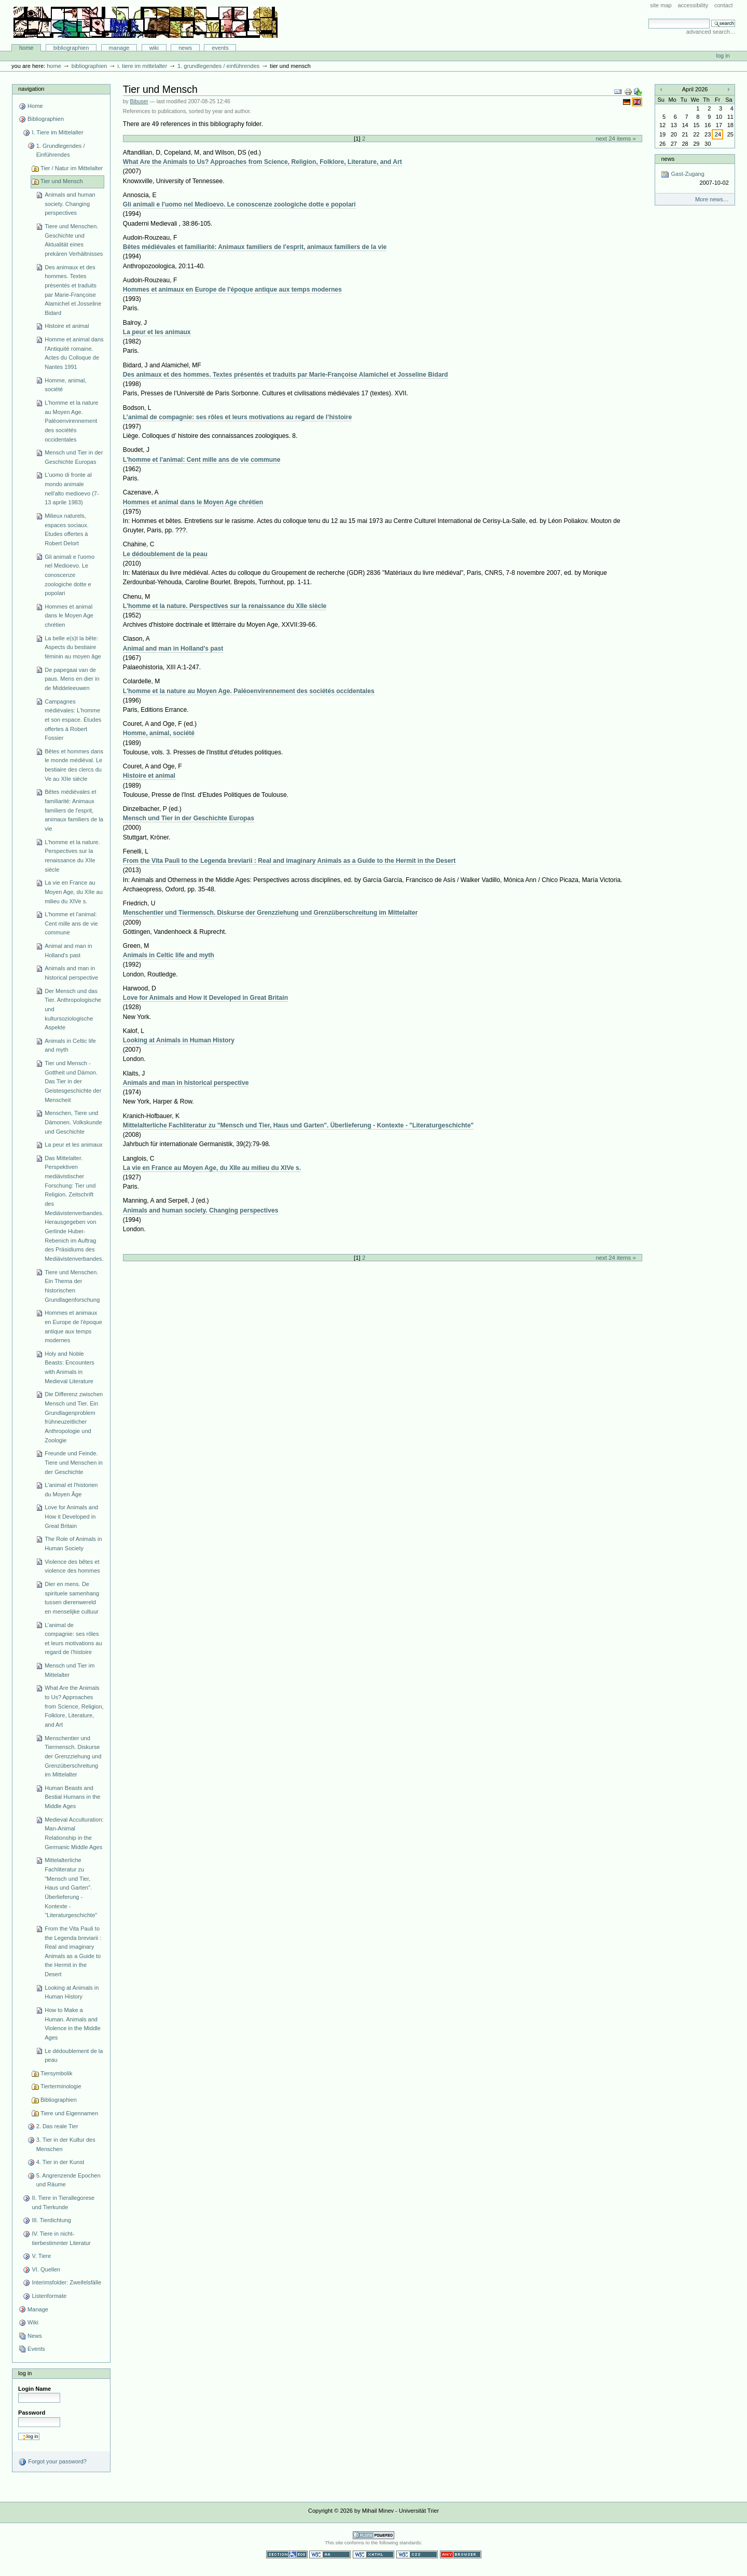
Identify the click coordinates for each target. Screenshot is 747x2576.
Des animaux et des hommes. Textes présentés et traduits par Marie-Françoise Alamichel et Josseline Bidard (73, 290)
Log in (723, 55)
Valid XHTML (373, 2554)
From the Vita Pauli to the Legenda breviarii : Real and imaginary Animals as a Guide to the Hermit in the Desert (73, 1951)
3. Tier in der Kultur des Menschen (65, 2144)
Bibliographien (71, 48)
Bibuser (139, 101)
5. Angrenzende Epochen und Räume (68, 2180)
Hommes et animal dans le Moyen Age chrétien (69, 615)
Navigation (31, 89)
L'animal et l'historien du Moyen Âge (71, 1489)
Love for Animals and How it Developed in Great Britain (71, 1516)
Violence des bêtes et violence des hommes (72, 1566)
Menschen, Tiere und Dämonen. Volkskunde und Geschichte (73, 1122)
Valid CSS (417, 2554)
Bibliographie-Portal (145, 22)
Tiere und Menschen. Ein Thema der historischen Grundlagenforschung (72, 1286)
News (185, 48)
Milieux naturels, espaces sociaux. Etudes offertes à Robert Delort (67, 529)
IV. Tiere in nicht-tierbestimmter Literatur (61, 2238)
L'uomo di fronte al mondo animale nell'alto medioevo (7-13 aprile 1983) (72, 488)
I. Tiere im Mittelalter (142, 66)
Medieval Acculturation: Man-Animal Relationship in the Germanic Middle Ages (74, 1833)
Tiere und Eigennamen (69, 2113)
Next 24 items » (615, 138)
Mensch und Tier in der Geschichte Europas (74, 457)
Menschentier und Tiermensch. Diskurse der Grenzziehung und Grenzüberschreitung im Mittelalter (73, 1756)
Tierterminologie (60, 2086)
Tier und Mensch (61, 181)
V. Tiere (41, 2256)
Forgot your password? (52, 2462)
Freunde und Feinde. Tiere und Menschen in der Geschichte (74, 1462)
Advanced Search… (711, 32)
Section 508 (287, 2554)
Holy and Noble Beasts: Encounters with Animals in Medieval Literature (69, 1367)
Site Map (661, 5)
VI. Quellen (46, 2269)
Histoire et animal (67, 326)
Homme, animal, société (65, 385)
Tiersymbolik (56, 2073)
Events (220, 48)
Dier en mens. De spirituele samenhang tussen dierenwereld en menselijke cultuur (72, 1598)
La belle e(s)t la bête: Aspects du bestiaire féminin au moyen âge (73, 647)
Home (26, 48)
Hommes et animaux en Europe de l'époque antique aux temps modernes (73, 1326)
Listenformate (49, 2296)
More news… (712, 199)
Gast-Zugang (694, 178)
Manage (119, 48)
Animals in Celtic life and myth (70, 1045)
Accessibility (692, 5)
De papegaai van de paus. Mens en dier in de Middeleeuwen (72, 679)
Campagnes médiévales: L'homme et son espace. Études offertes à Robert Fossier (73, 719)
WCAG (330, 2554)
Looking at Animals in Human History (72, 1992)
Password (31, 2412)
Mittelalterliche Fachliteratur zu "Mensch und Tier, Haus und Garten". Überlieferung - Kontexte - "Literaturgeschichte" (71, 1887)
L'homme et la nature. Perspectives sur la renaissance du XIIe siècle (72, 856)
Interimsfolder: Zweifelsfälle (66, 2282)
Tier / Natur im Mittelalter (71, 168)
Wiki (154, 48)
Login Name (34, 2389)
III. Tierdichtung (51, 2220)
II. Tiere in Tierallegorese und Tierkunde (63, 2202)
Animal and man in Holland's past (68, 950)
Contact (723, 5)
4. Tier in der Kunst (60, 2162)
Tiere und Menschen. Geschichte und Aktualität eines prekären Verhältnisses (74, 240)
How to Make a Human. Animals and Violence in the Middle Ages (73, 2024)
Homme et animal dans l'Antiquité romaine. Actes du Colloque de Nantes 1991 (74, 353)
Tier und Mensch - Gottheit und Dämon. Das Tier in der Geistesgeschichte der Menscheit (73, 1081)
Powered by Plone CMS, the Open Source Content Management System (373, 2535)
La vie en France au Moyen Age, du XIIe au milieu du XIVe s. (74, 891)
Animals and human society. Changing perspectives (70, 203)
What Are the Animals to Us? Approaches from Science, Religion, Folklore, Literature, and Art (74, 1706)
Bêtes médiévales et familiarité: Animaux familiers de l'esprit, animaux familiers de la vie (74, 810)
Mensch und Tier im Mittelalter (69, 1670)
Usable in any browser (460, 2554)
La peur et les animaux (74, 1144)
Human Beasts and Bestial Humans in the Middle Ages (72, 1797)
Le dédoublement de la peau (74, 2055)
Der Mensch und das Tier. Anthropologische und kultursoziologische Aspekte (73, 1009)
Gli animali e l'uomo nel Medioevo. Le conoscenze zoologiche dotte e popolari (69, 575)
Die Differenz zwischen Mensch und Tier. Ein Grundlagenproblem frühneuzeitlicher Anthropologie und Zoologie (74, 1417)
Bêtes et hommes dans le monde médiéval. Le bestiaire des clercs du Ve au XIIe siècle (74, 765)
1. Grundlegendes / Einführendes (218, 66)
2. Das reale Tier (57, 2126)
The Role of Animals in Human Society (73, 1543)
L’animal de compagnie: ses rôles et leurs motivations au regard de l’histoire (73, 1639)
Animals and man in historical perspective (71, 973)
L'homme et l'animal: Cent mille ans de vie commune (71, 923)
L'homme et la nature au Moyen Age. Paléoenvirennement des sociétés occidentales (71, 421)
